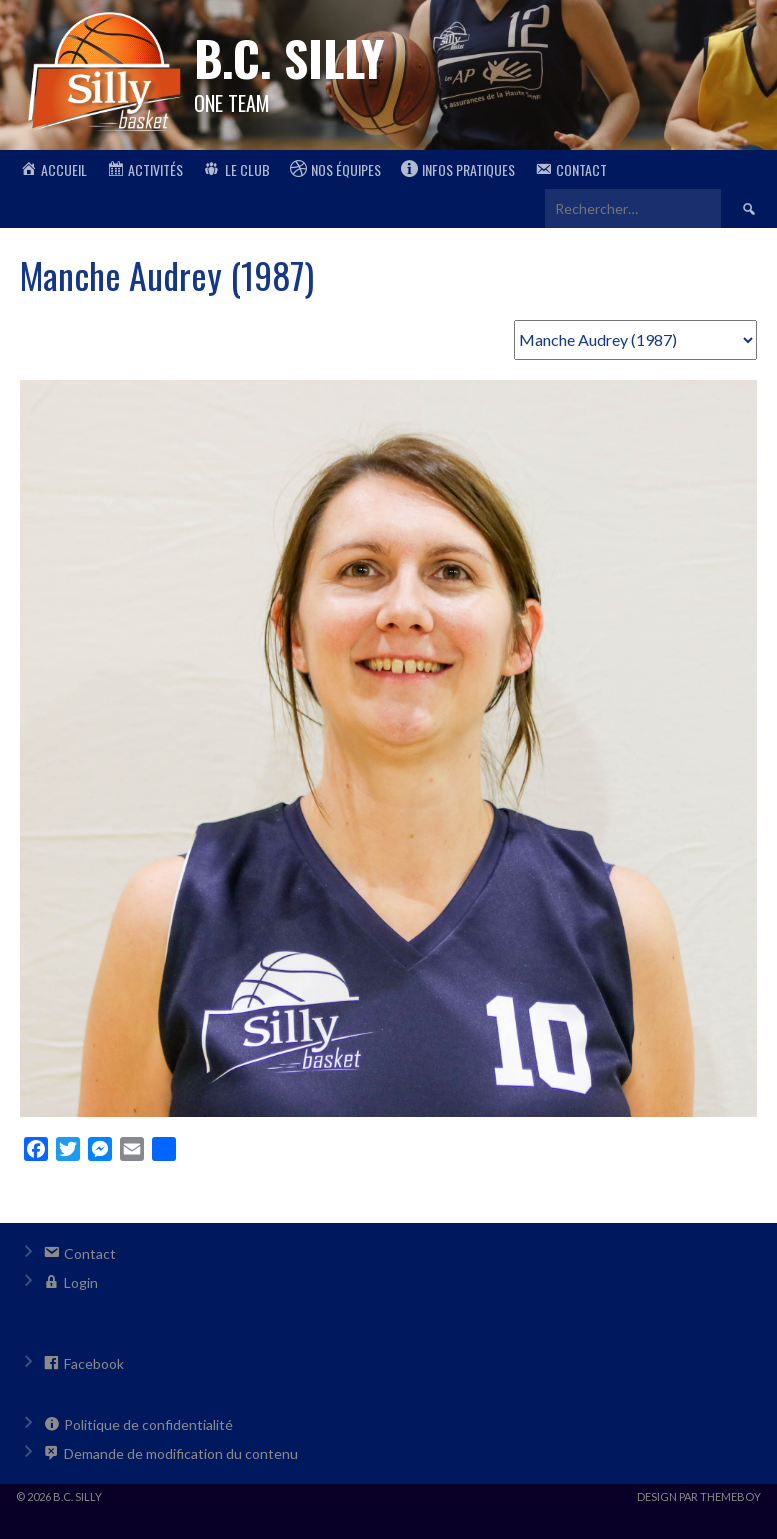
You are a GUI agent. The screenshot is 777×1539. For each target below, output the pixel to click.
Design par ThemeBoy (699, 1496)
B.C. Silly (289, 57)
